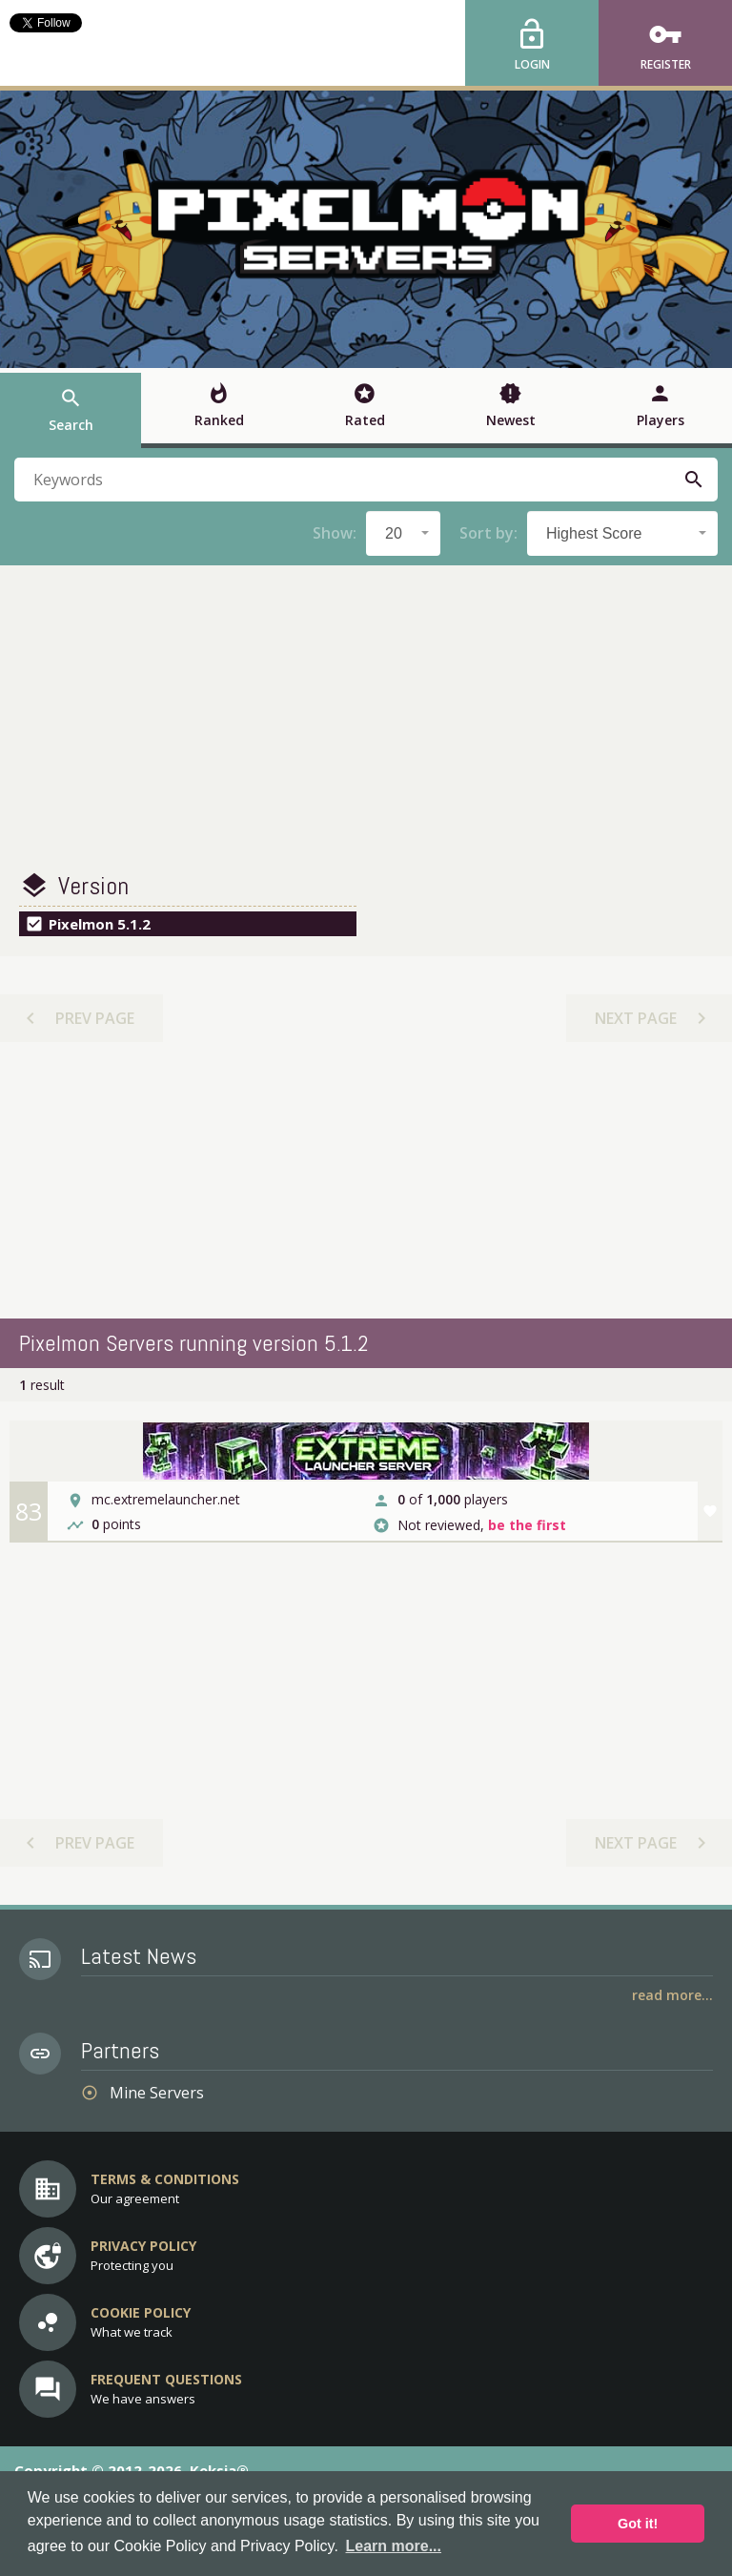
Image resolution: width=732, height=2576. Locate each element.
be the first (527, 1525)
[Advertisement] (366, 717)
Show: (334, 532)
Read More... (672, 1995)
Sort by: (488, 532)
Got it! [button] (638, 2523)
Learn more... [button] (393, 2546)
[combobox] (403, 533)
